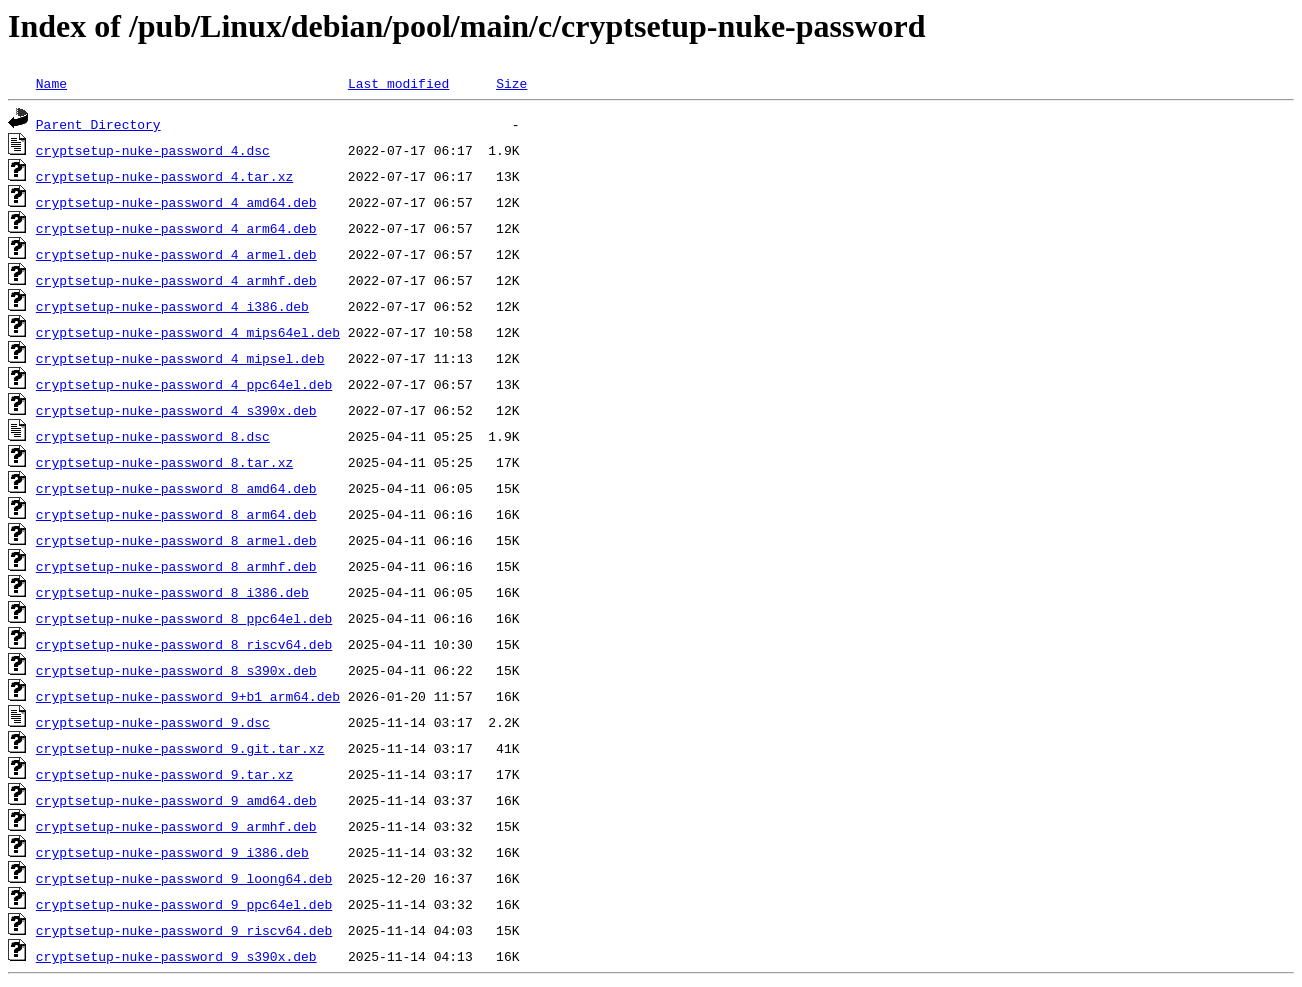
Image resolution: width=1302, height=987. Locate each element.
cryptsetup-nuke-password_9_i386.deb (172, 852)
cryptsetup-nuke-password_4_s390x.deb (176, 410)
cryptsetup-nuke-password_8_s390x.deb (176, 670)
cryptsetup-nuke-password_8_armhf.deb (176, 566)
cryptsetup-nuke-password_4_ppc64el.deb (184, 384)
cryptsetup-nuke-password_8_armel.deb (176, 540)
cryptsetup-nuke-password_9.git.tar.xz (180, 748)
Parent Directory (98, 124)
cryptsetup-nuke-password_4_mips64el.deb (188, 332)
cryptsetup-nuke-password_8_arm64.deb (176, 514)
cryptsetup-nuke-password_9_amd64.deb (176, 800)
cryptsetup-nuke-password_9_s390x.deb (176, 956)
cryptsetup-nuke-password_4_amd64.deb (176, 202)
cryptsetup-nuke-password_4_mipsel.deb (180, 358)
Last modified (398, 83)
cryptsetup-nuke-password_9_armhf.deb (176, 826)
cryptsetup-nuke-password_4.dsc (153, 150)
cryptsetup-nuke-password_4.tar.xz (164, 176)
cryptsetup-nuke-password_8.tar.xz (164, 462)
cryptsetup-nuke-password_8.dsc (153, 436)
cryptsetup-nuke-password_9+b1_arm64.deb (188, 696)
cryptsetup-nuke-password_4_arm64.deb (176, 228)
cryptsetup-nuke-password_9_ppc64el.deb (184, 904)
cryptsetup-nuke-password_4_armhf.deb (176, 280)
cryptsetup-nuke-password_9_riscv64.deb (184, 930)
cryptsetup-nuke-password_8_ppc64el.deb (184, 618)
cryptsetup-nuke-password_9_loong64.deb (184, 878)
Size (511, 83)
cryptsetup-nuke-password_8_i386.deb (172, 592)
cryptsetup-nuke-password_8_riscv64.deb (184, 644)
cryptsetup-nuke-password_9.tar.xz (164, 774)
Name (51, 83)
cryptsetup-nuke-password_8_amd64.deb (176, 488)
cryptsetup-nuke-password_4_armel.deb (176, 254)
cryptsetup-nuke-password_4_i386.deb (172, 306)
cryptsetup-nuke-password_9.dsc (153, 722)
